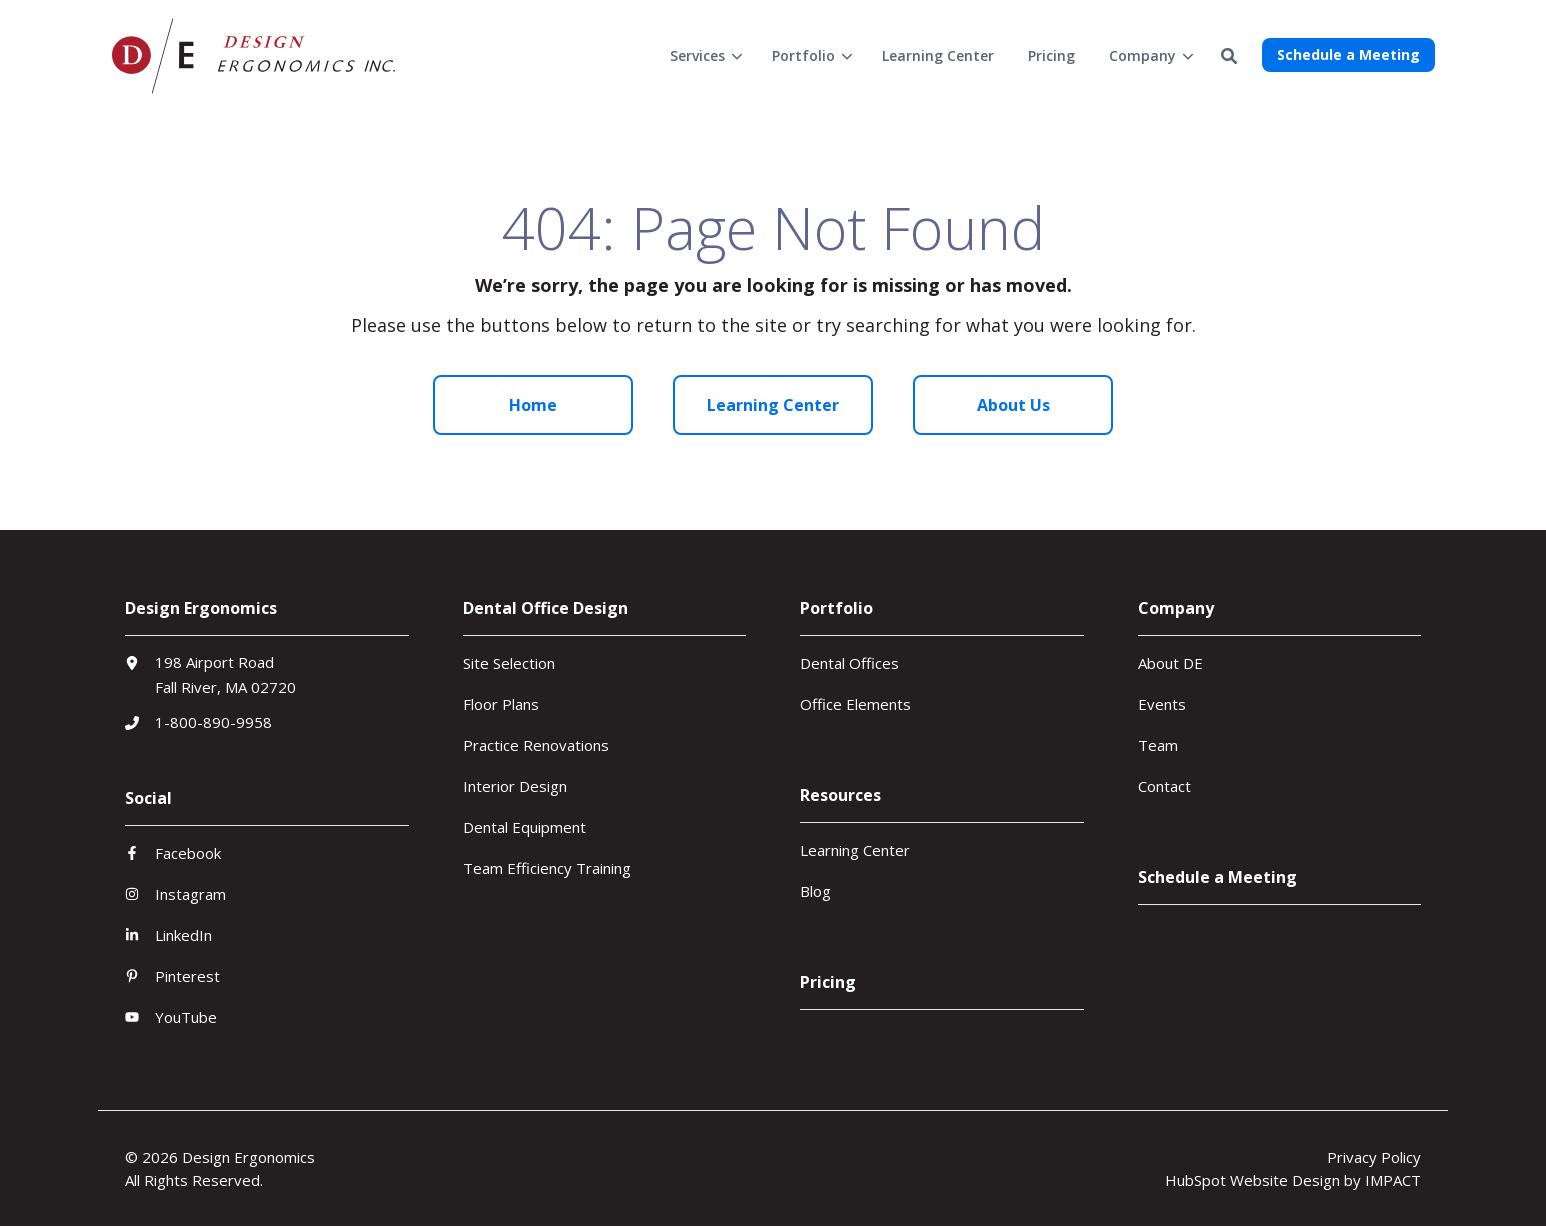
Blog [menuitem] (815, 891)
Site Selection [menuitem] (509, 663)
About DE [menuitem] (1170, 663)
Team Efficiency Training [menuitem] (547, 868)
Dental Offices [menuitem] (849, 663)
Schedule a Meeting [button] (1348, 54)
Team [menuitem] (1158, 745)
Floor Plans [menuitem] (501, 704)
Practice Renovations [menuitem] (536, 745)
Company (1142, 55)
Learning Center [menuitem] (773, 405)
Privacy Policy (1374, 1157)
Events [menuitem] (1162, 704)
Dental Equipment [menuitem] (524, 827)
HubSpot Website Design (1252, 1180)
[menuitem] (704, 55)
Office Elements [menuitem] (855, 704)
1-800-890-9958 (213, 722)
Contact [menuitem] (1164, 786)
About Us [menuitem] (1013, 405)
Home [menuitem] (533, 405)
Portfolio (803, 55)
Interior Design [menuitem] (515, 786)
